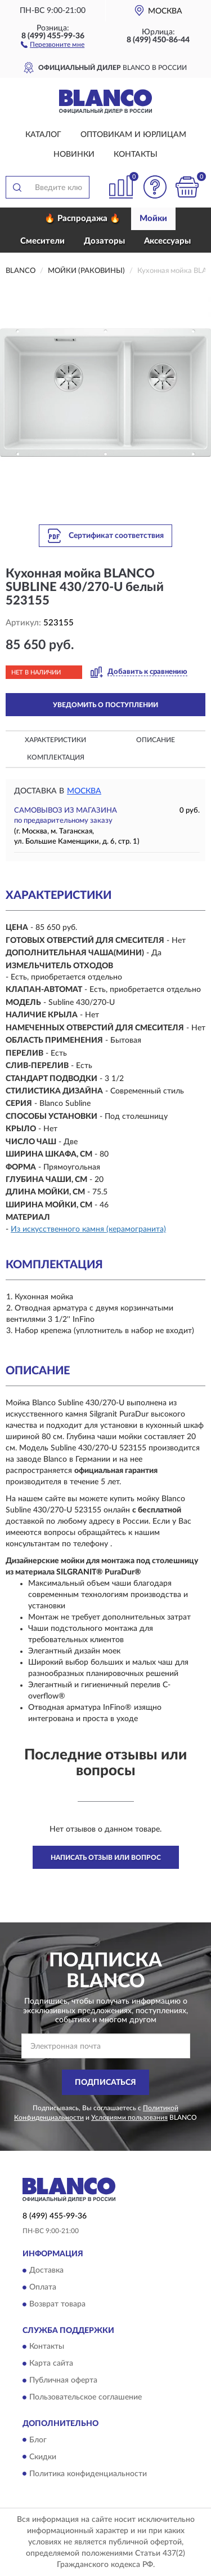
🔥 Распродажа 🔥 (82, 218)
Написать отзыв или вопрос (106, 1857)
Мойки (153, 218)
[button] (52, 44)
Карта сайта (51, 2364)
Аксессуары (167, 241)
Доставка (46, 2270)
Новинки (74, 154)
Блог (38, 2440)
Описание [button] (155, 739)
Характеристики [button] (55, 739)
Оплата (42, 2287)
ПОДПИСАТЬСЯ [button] (105, 2083)
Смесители (42, 241)
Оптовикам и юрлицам (133, 135)
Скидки (42, 2457)
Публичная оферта (63, 2381)
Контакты (136, 154)
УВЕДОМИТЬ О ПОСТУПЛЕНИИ (105, 705)
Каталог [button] (43, 135)
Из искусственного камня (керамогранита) (88, 1229)
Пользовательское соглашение (85, 2398)
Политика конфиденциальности (88, 2474)
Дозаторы (104, 241)
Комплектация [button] (55, 757)
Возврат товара (57, 2304)
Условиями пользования (129, 2117)
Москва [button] (84, 791)
